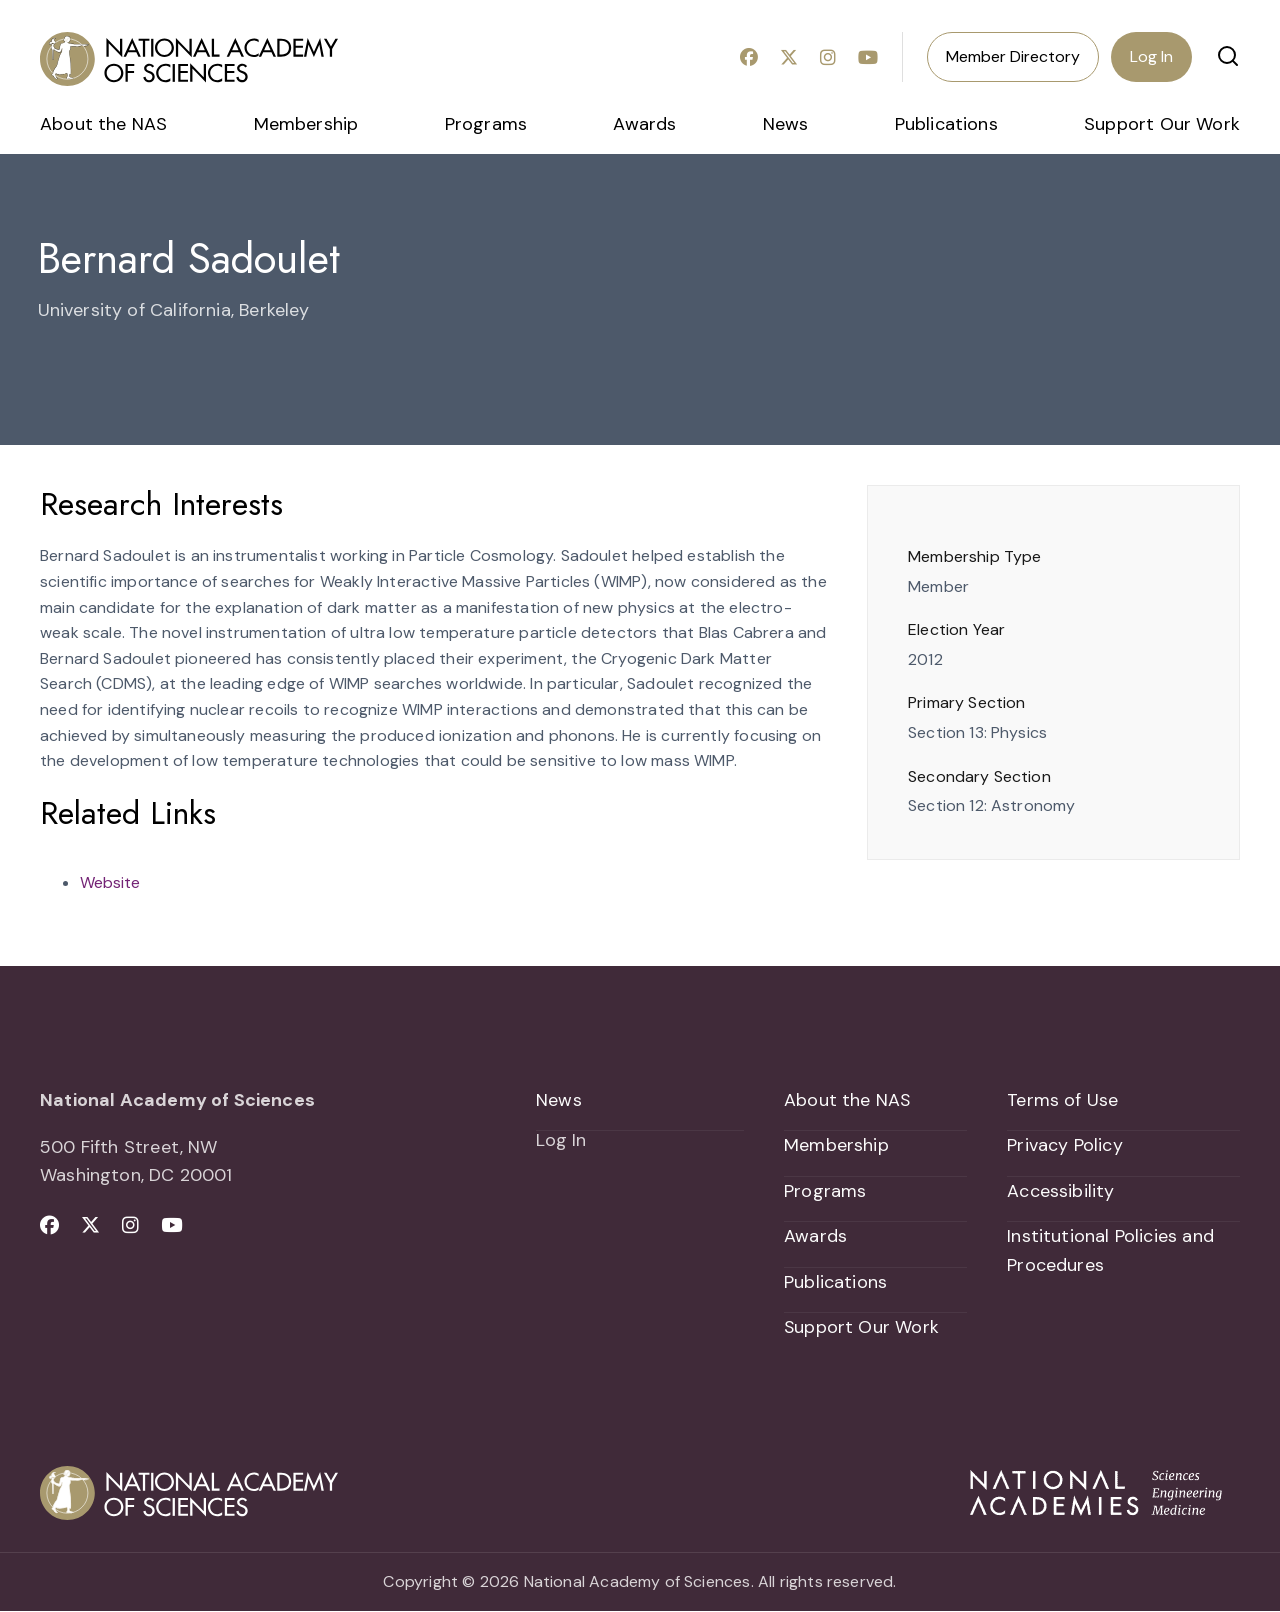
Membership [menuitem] (306, 124)
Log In (1151, 56)
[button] (1228, 56)
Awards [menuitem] (644, 124)
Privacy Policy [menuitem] (1065, 1146)
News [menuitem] (786, 124)
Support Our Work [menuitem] (1162, 124)
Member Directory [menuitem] (1013, 56)
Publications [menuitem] (946, 124)
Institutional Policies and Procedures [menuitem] (1110, 1251)
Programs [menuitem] (486, 124)
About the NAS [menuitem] (103, 124)
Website (110, 882)
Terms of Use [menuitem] (1062, 1100)
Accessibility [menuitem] (1060, 1191)
